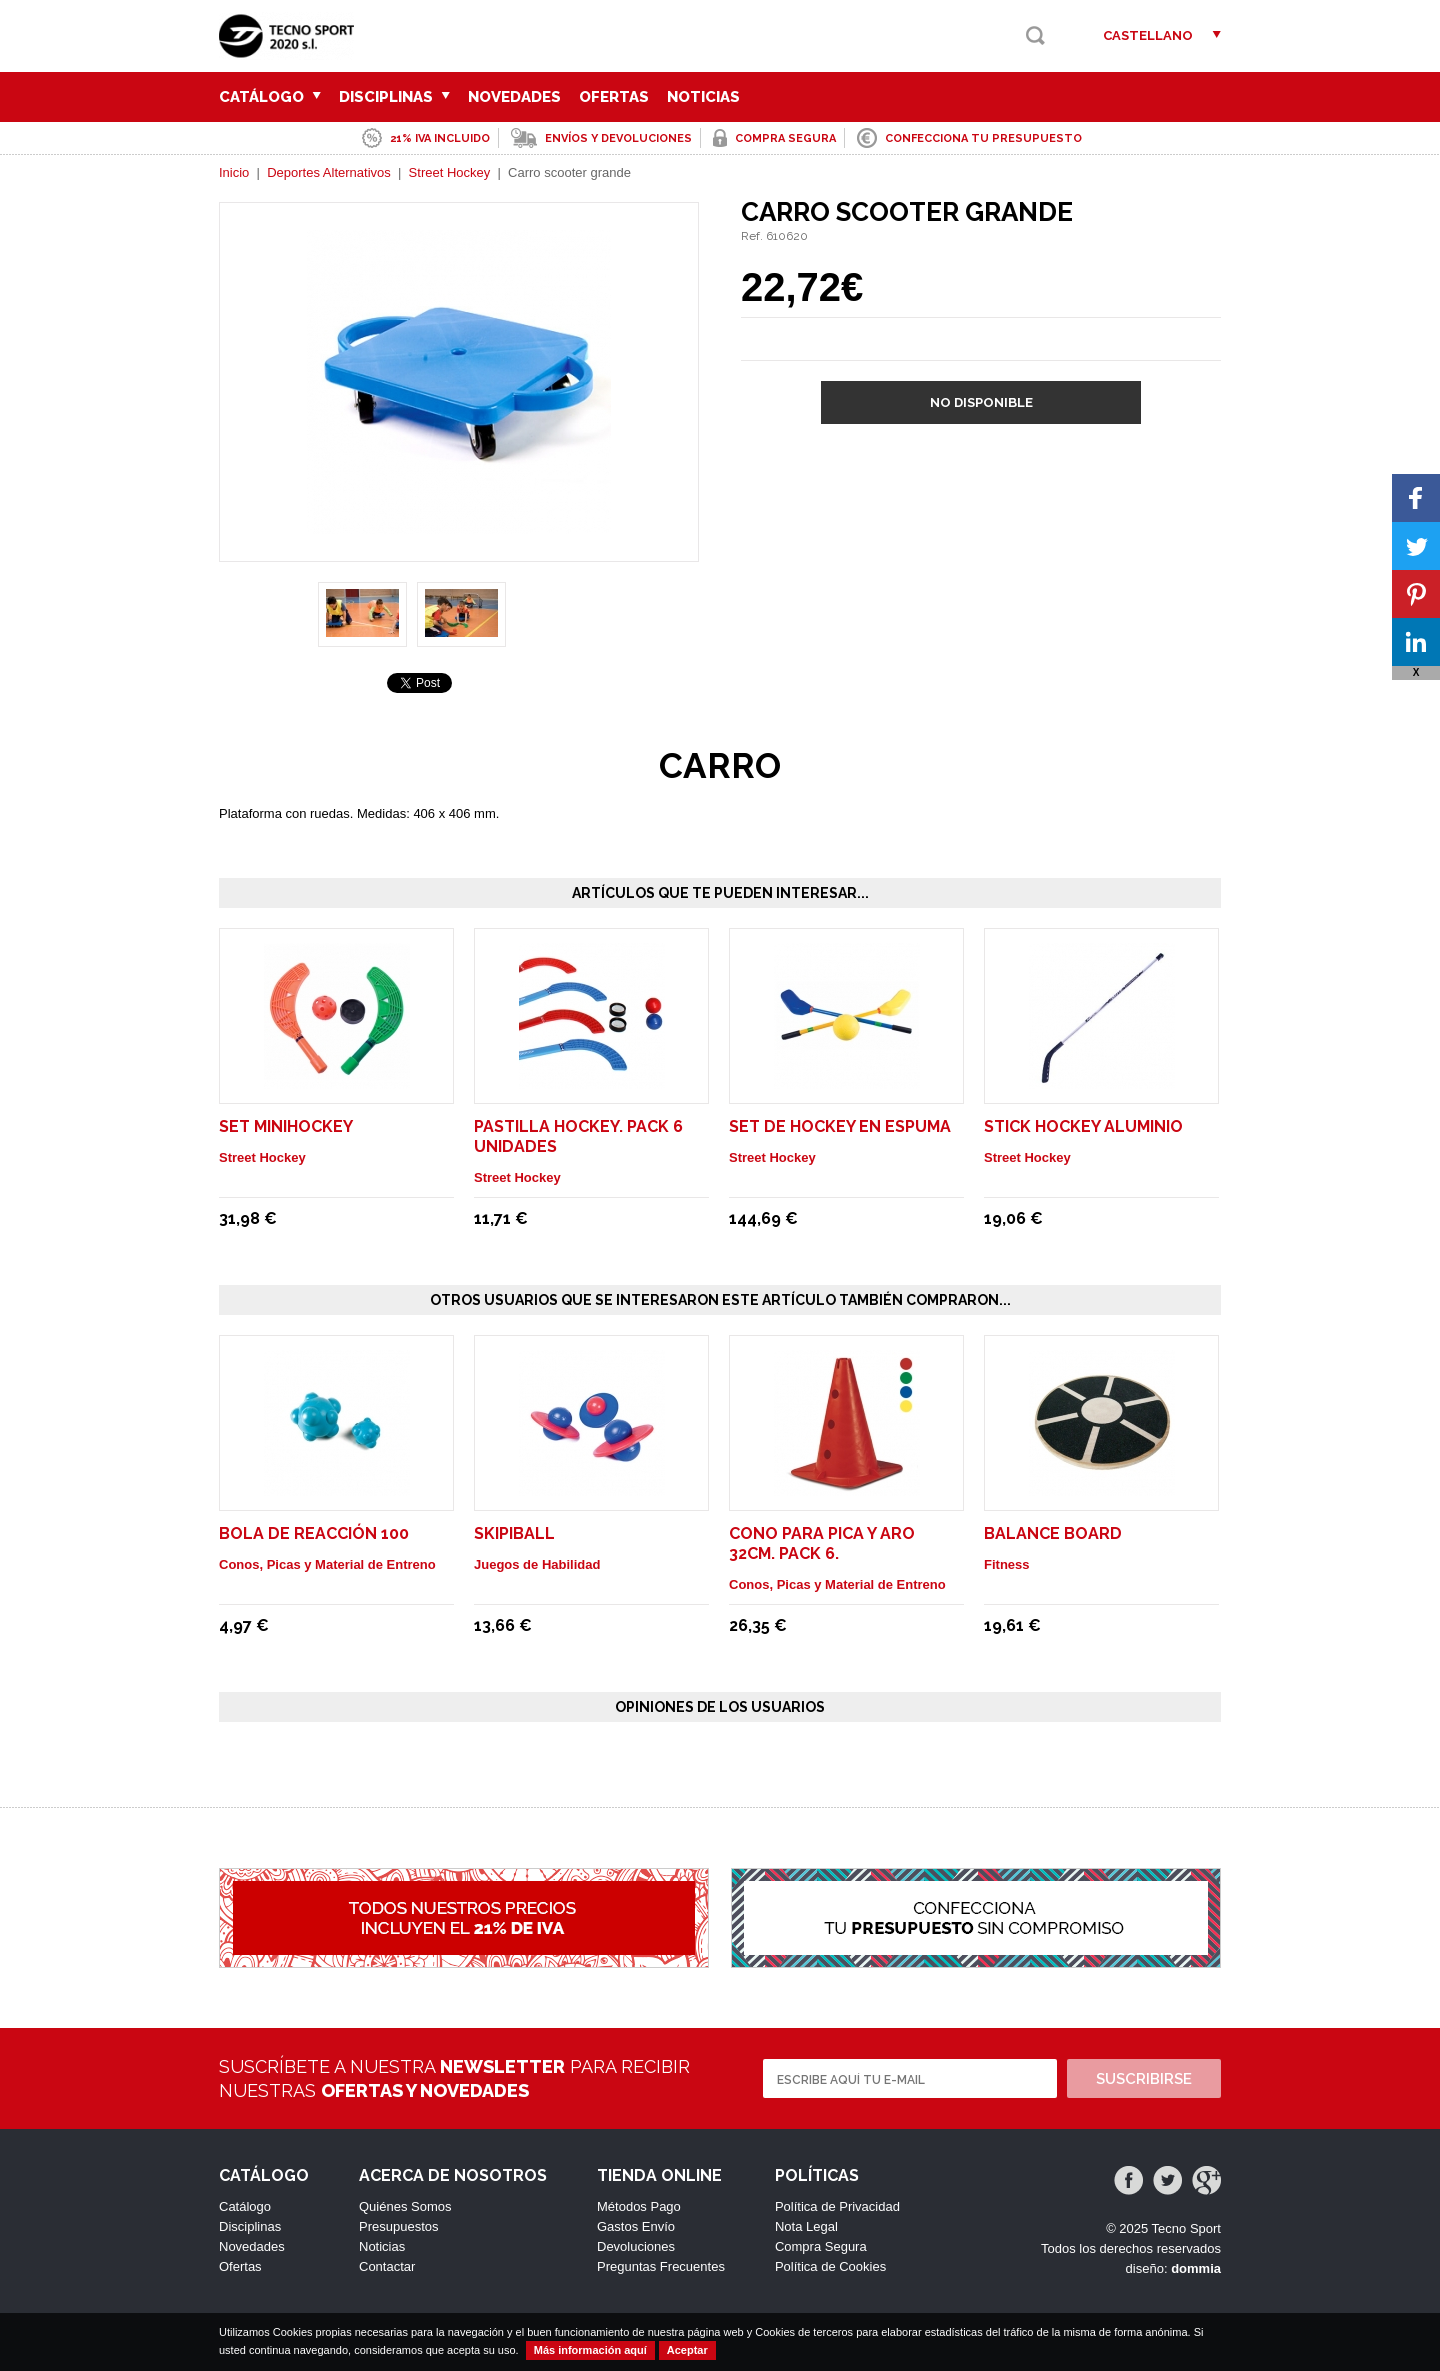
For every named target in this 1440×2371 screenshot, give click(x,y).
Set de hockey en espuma (840, 1126)
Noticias (703, 97)
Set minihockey (286, 1126)
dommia (1196, 2268)
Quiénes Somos (405, 2206)
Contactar (387, 2266)
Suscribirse (1144, 2079)
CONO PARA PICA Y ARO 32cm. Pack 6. (822, 1543)
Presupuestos (399, 2226)
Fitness (1007, 1564)
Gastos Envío (636, 2226)
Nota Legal (806, 2226)
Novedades (514, 97)
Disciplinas (394, 97)
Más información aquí (590, 2350)
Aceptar (687, 2350)
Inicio (234, 172)
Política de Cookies (830, 2266)
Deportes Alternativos (329, 172)
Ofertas (614, 97)
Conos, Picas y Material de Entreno (327, 1564)
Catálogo (270, 97)
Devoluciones (636, 2246)
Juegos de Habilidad (537, 1564)
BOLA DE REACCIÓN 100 (314, 1533)
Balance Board (1053, 1533)
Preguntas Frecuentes (661, 2266)
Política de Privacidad (837, 2206)
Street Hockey (450, 172)
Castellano (1148, 35)
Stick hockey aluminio (1083, 1126)
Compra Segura (821, 2246)
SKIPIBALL (514, 1533)
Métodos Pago (639, 2206)
